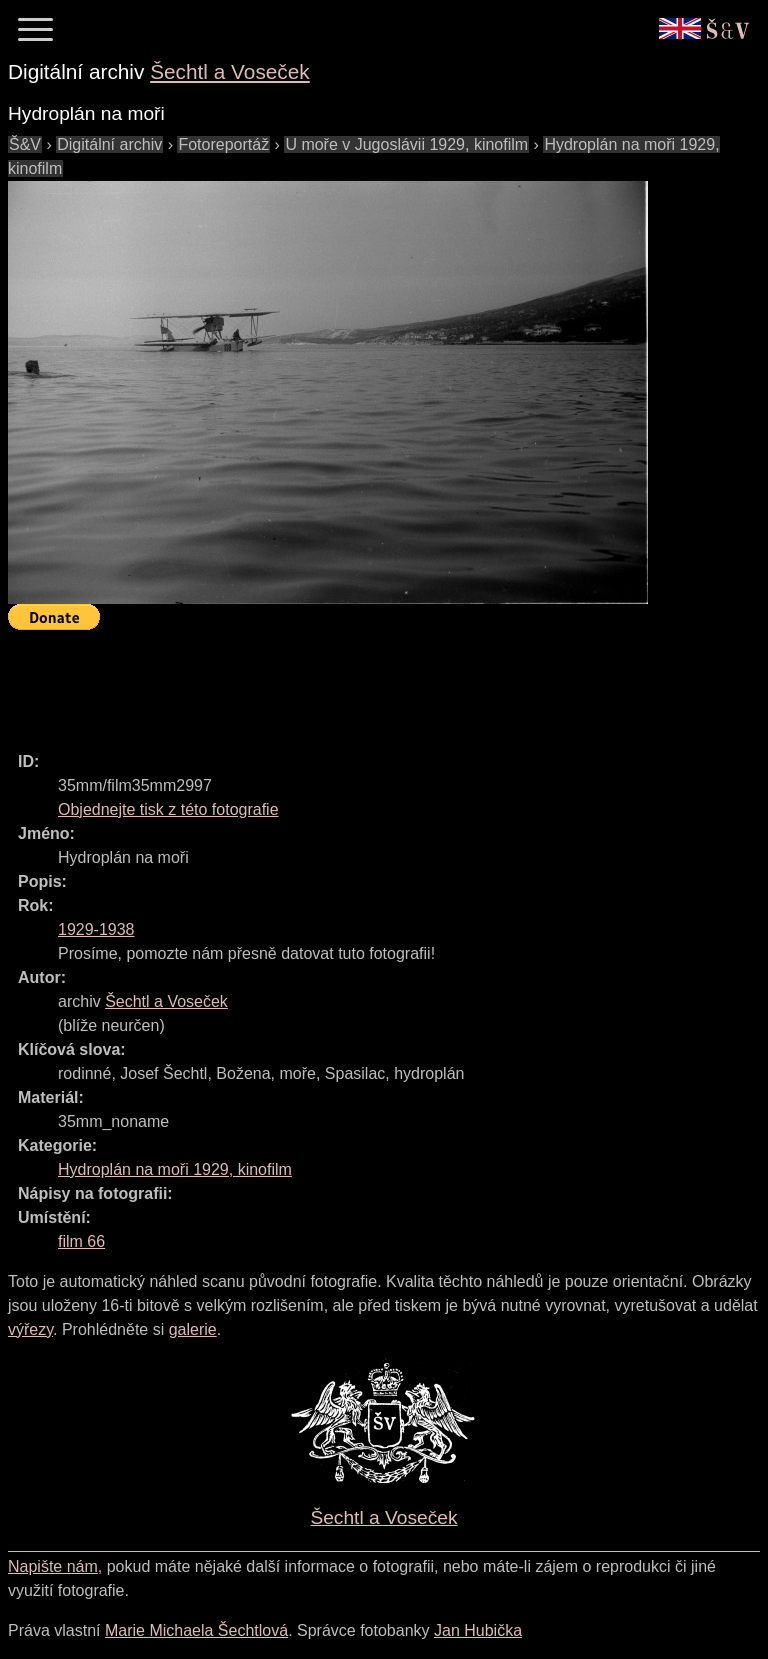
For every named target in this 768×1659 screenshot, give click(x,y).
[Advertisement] (372, 682)
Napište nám (53, 1566)
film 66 (81, 1241)
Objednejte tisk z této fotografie (168, 809)
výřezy (30, 1329)
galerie (193, 1329)
